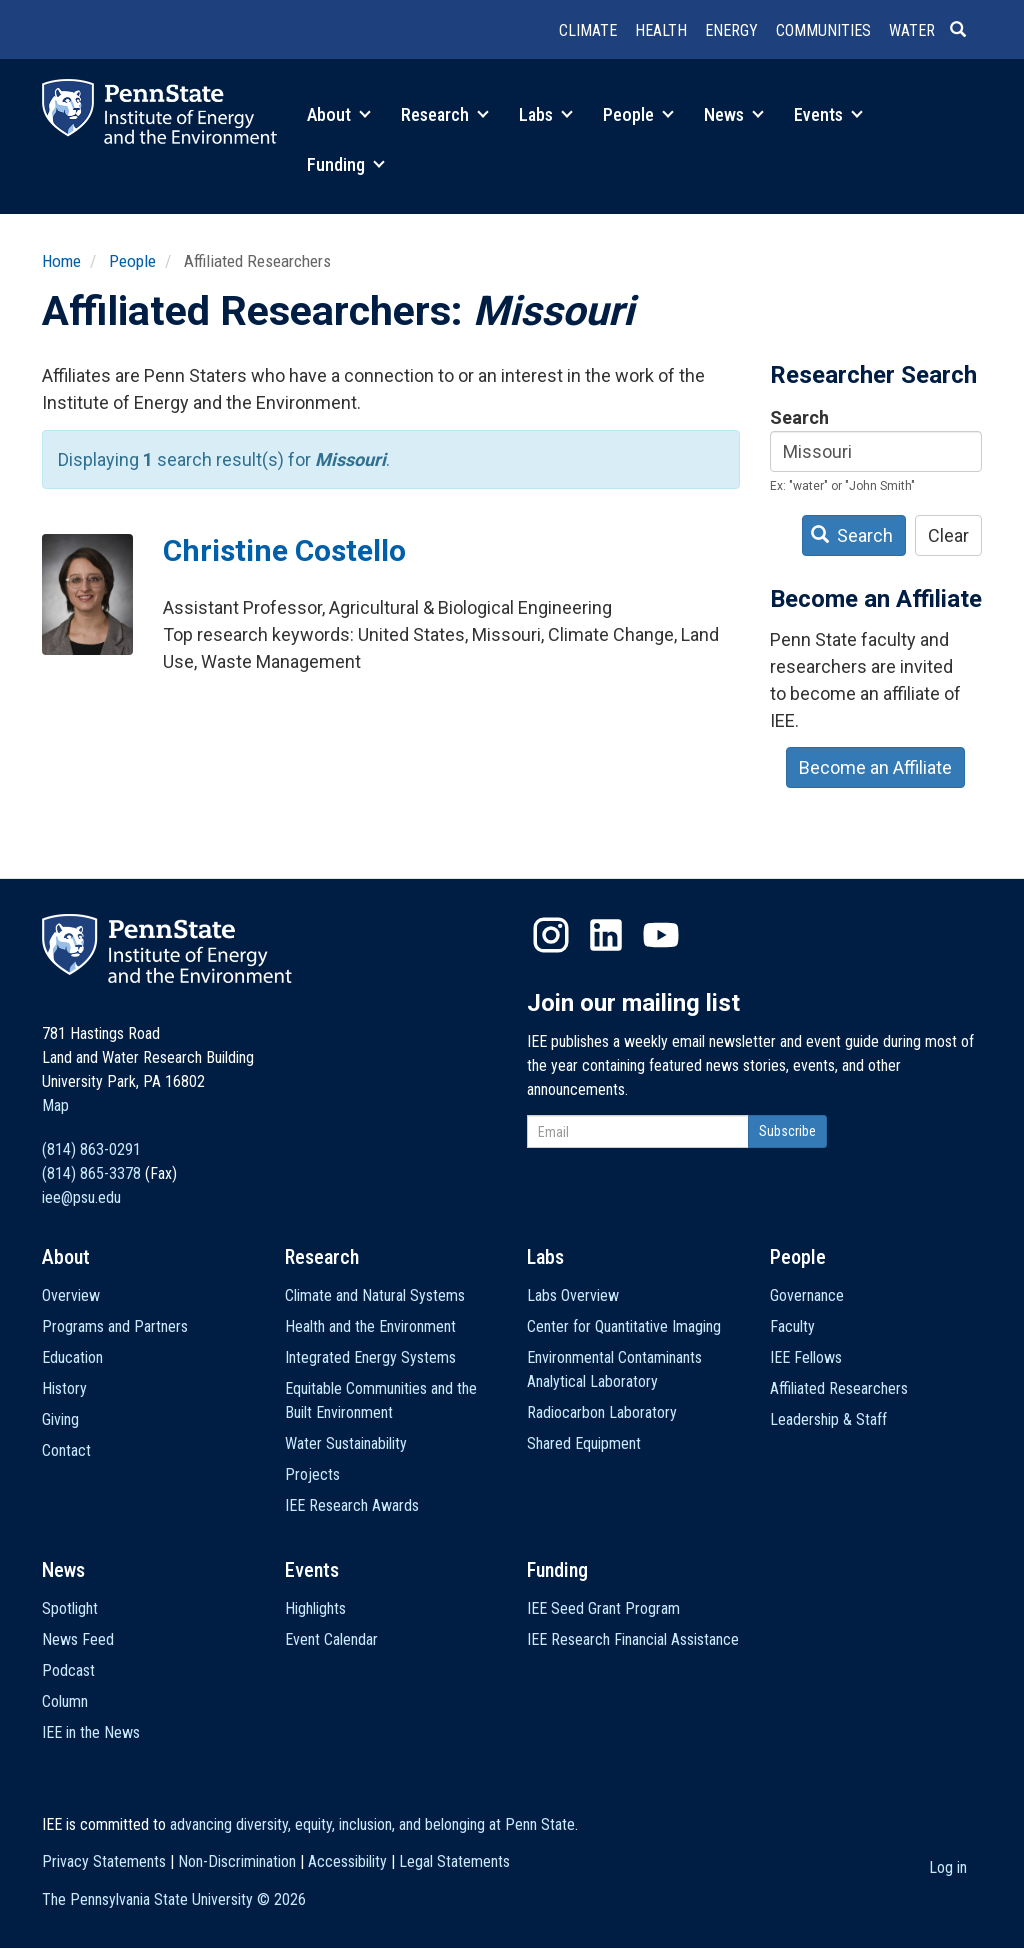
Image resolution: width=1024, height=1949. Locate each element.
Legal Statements (454, 1861)
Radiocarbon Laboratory (602, 1412)
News (734, 114)
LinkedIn (606, 935)
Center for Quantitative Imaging (624, 1326)
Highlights (315, 1608)
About (339, 114)
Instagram (551, 935)
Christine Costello (284, 550)
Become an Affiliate (875, 767)
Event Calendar (331, 1639)
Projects (312, 1474)
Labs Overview (573, 1295)
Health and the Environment (370, 1326)
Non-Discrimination (237, 1861)
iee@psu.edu (81, 1197)
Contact (66, 1450)
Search (799, 417)
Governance (807, 1295)
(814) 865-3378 (91, 1173)
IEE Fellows (806, 1357)
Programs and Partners (115, 1326)
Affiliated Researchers (839, 1388)
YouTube (661, 935)
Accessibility (347, 1861)
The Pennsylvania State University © (174, 1899)
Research (445, 114)
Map (55, 1105)
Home (61, 261)
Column (65, 1701)
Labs (546, 114)
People (638, 114)
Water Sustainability (346, 1443)
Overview (71, 1295)
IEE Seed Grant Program (603, 1608)
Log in (948, 1867)
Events (828, 114)
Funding (346, 164)
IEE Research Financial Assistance (633, 1639)
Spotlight (70, 1608)
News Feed (78, 1639)
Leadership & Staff (828, 1419)
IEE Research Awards (352, 1505)
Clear (948, 535)
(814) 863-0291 (91, 1149)
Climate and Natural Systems (375, 1295)
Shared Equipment (584, 1443)
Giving (60, 1419)
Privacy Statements (104, 1861)
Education (72, 1357)
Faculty (792, 1326)
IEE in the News (91, 1732)
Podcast (68, 1670)
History (64, 1388)
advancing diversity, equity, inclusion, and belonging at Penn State (372, 1824)
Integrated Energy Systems (370, 1357)
